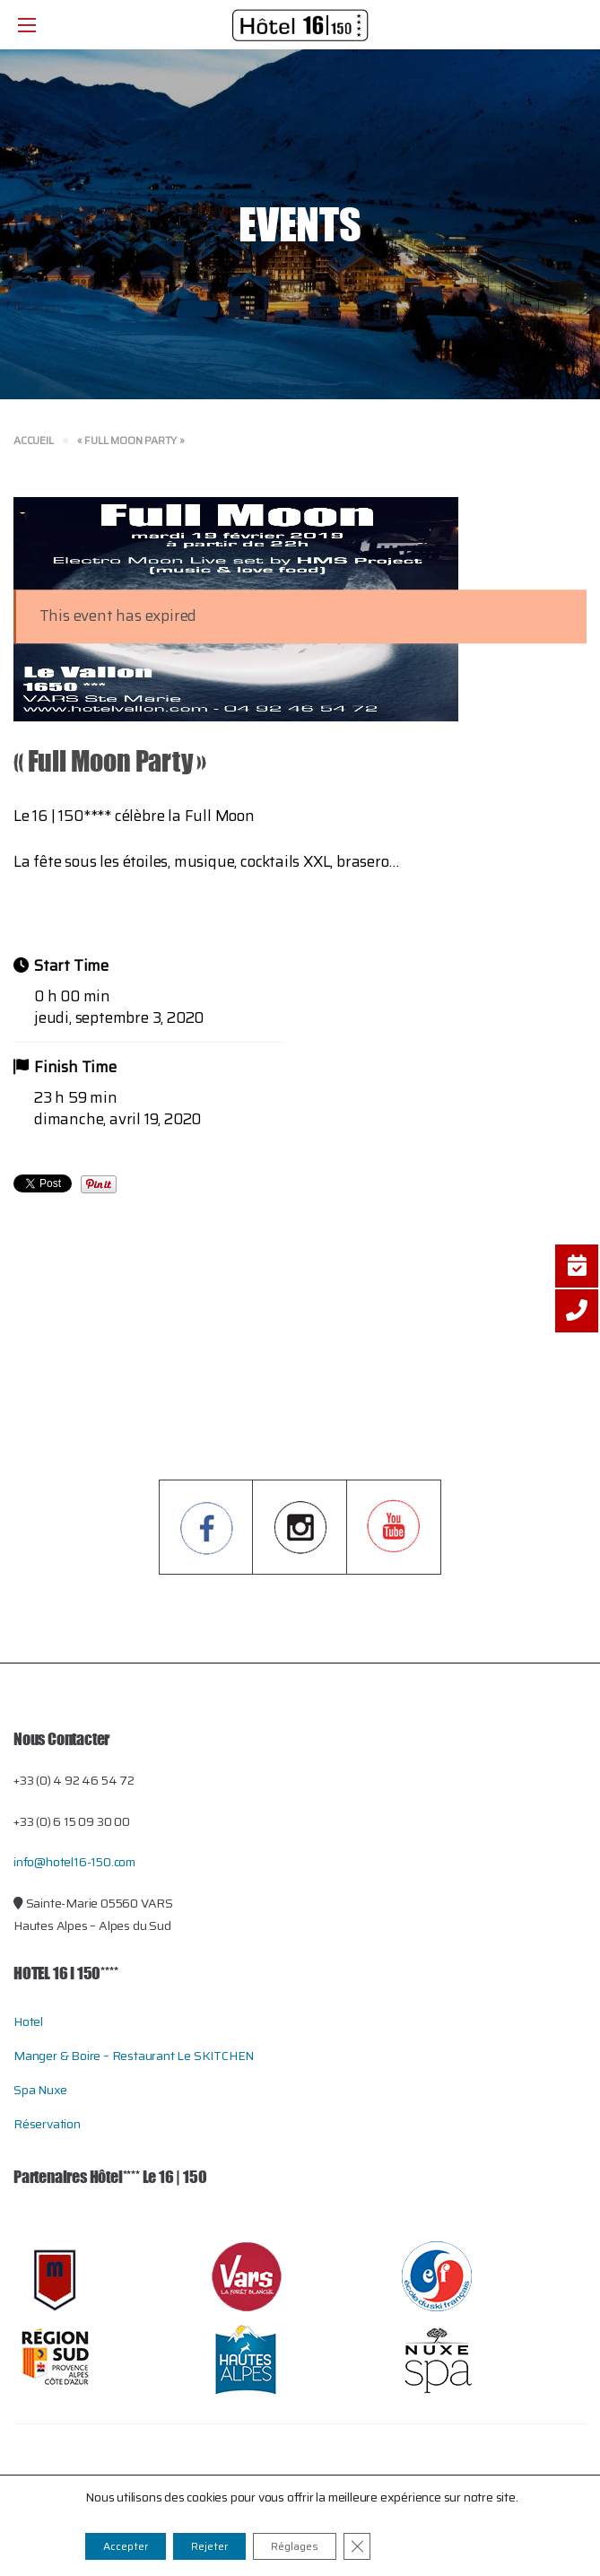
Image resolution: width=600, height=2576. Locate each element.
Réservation (47, 2124)
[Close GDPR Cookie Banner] (356, 2546)
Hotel (28, 2021)
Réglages (294, 2545)
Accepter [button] (125, 2545)
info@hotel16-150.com (74, 1862)
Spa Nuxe (39, 2090)
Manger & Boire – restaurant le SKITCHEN (133, 2055)
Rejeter (209, 2545)
